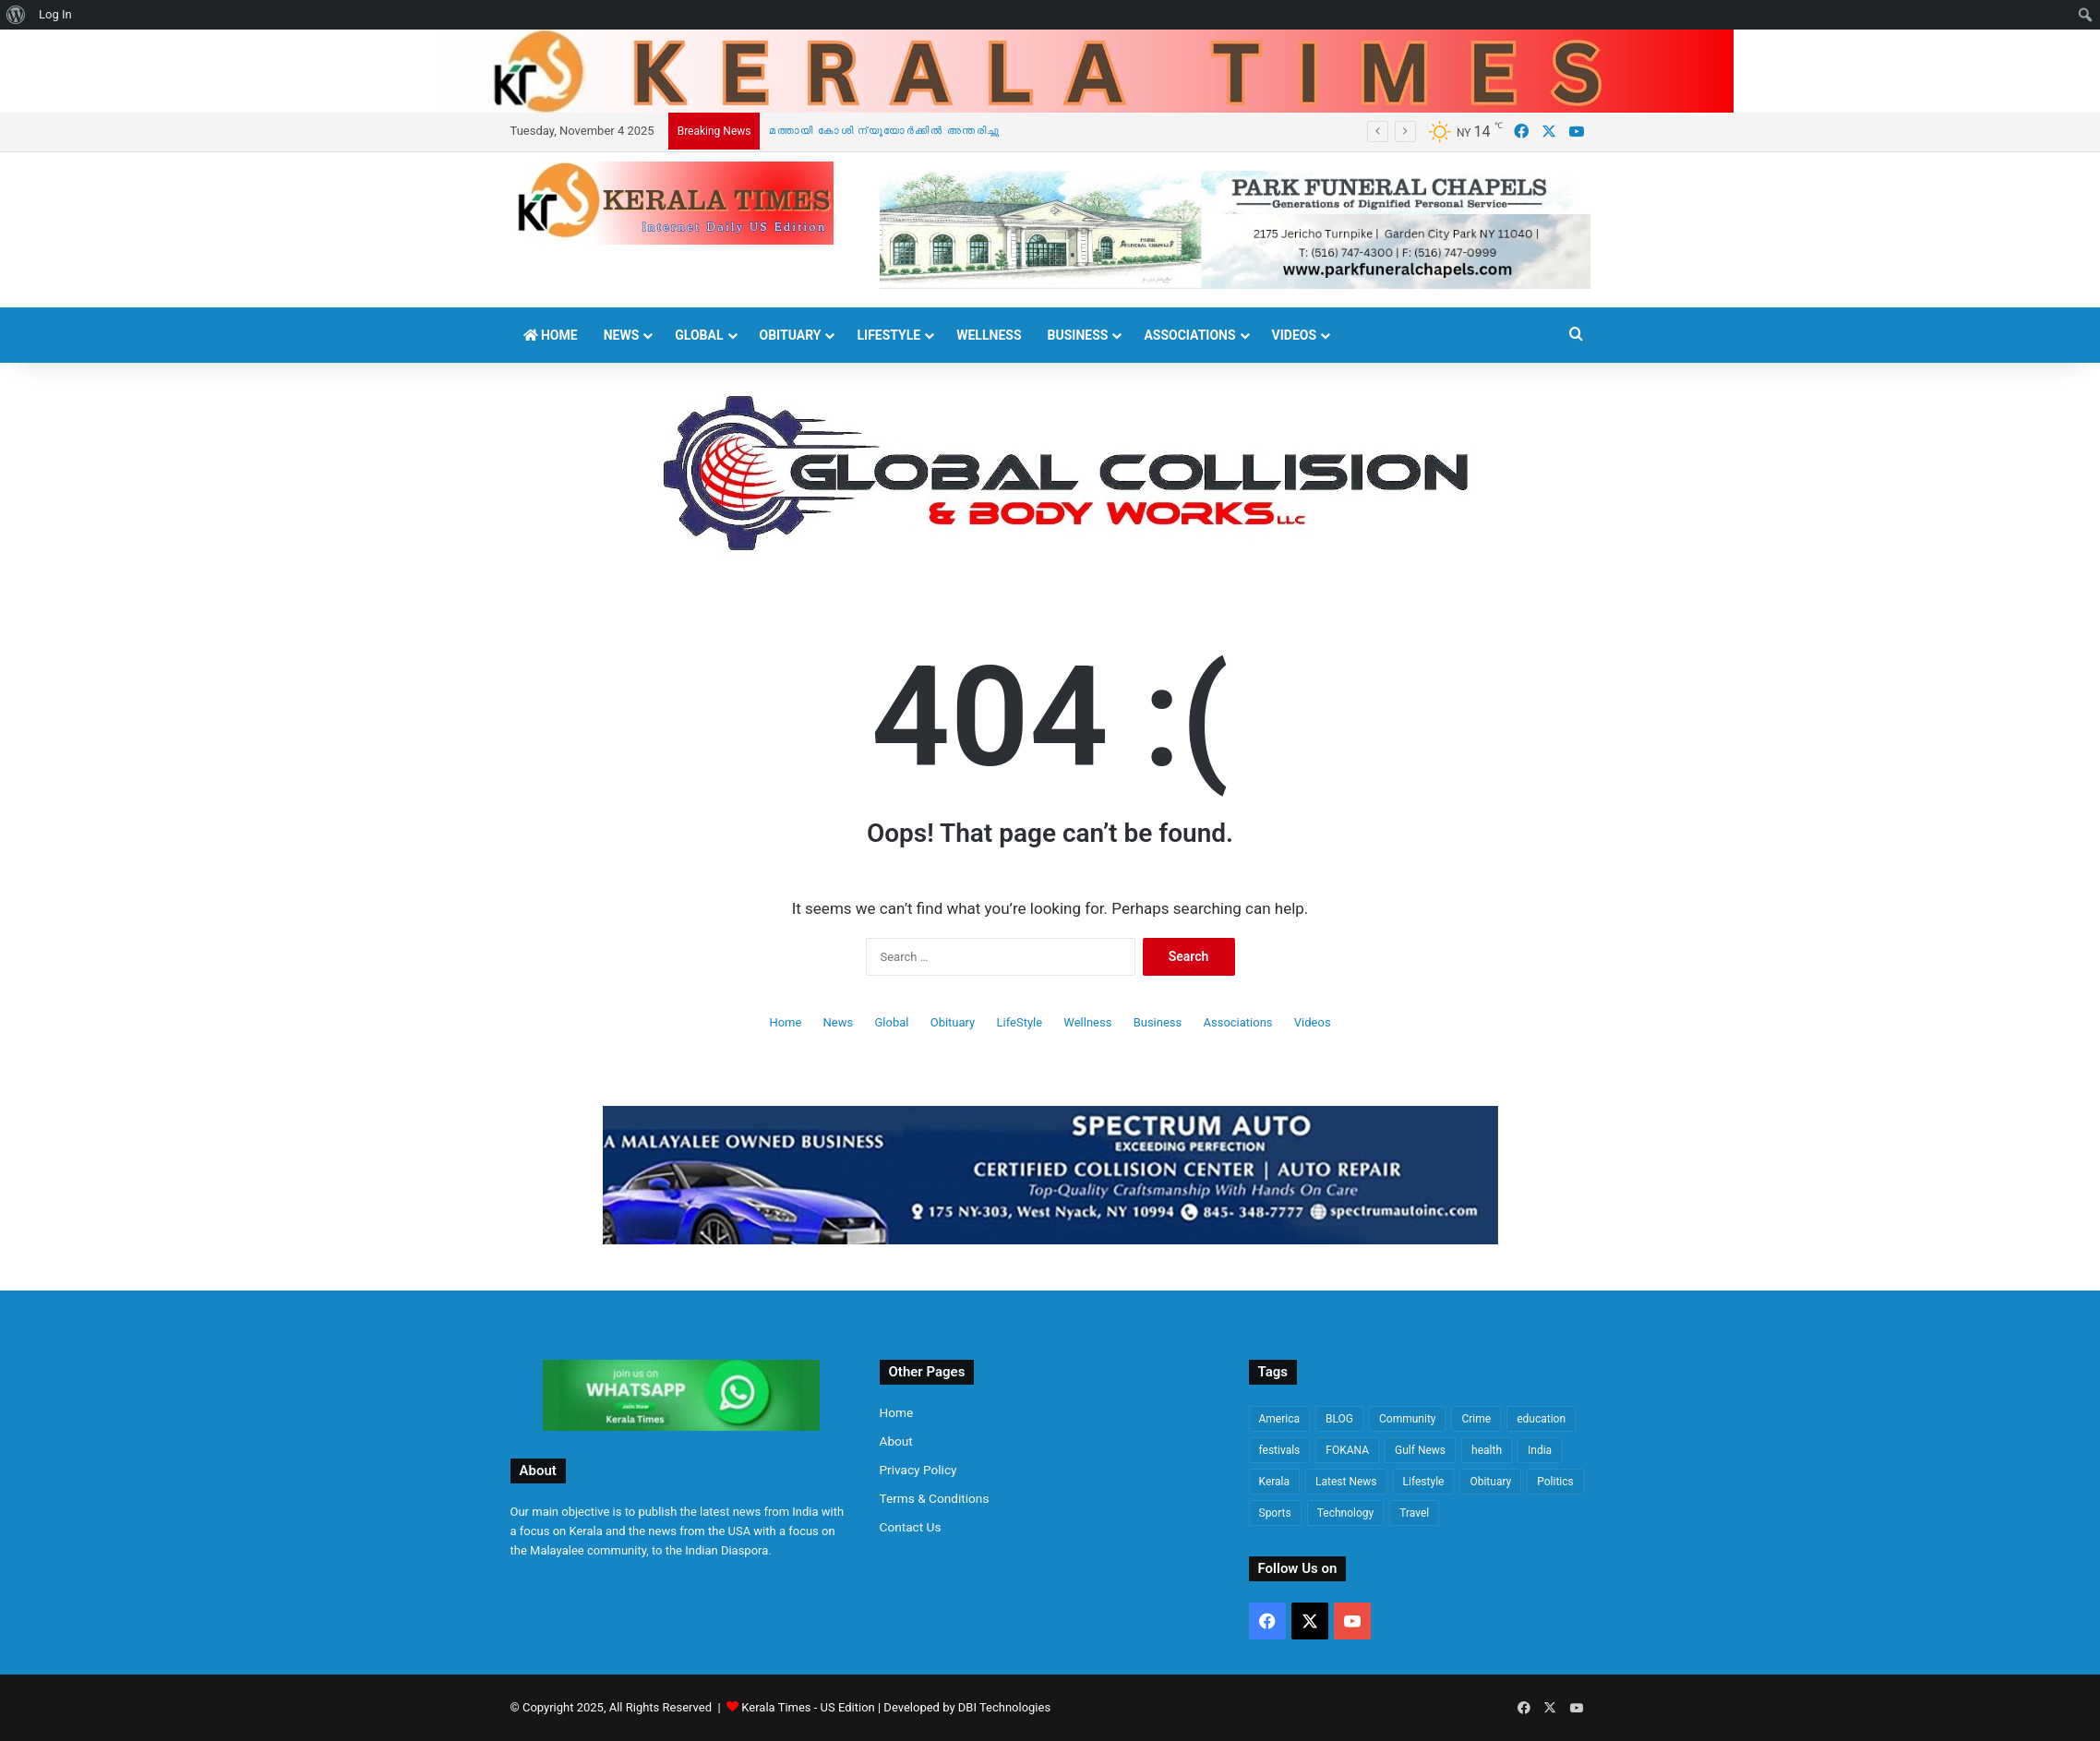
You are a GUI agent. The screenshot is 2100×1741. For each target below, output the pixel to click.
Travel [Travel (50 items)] (1414, 1513)
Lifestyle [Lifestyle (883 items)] (1424, 1481)
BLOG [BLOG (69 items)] (1339, 1418)
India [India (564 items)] (1540, 1450)
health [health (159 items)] (1486, 1450)
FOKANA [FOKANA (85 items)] (1347, 1450)
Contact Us (911, 1526)
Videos (1294, 335)
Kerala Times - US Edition (807, 1707)
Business (1078, 335)
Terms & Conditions (935, 1498)
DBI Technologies (1004, 1707)
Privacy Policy (918, 1469)
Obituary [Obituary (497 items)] (1490, 1481)
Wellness (988, 335)
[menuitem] (16, 15)
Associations (1189, 335)
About (896, 1441)
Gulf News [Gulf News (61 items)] (1420, 1450)
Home (550, 335)
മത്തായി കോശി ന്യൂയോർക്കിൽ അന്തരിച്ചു (884, 131)
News (622, 335)
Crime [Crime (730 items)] (1476, 1418)
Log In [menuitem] (55, 14)
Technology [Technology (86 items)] (1345, 1513)
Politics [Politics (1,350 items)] (1555, 1481)
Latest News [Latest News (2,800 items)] (1346, 1481)
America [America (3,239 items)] (1280, 1418)
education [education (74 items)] (1541, 1418)
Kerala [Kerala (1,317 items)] (1274, 1481)
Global (699, 335)
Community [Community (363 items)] (1407, 1418)
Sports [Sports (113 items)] (1275, 1513)
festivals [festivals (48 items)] (1280, 1450)
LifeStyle (888, 335)
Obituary (791, 335)
